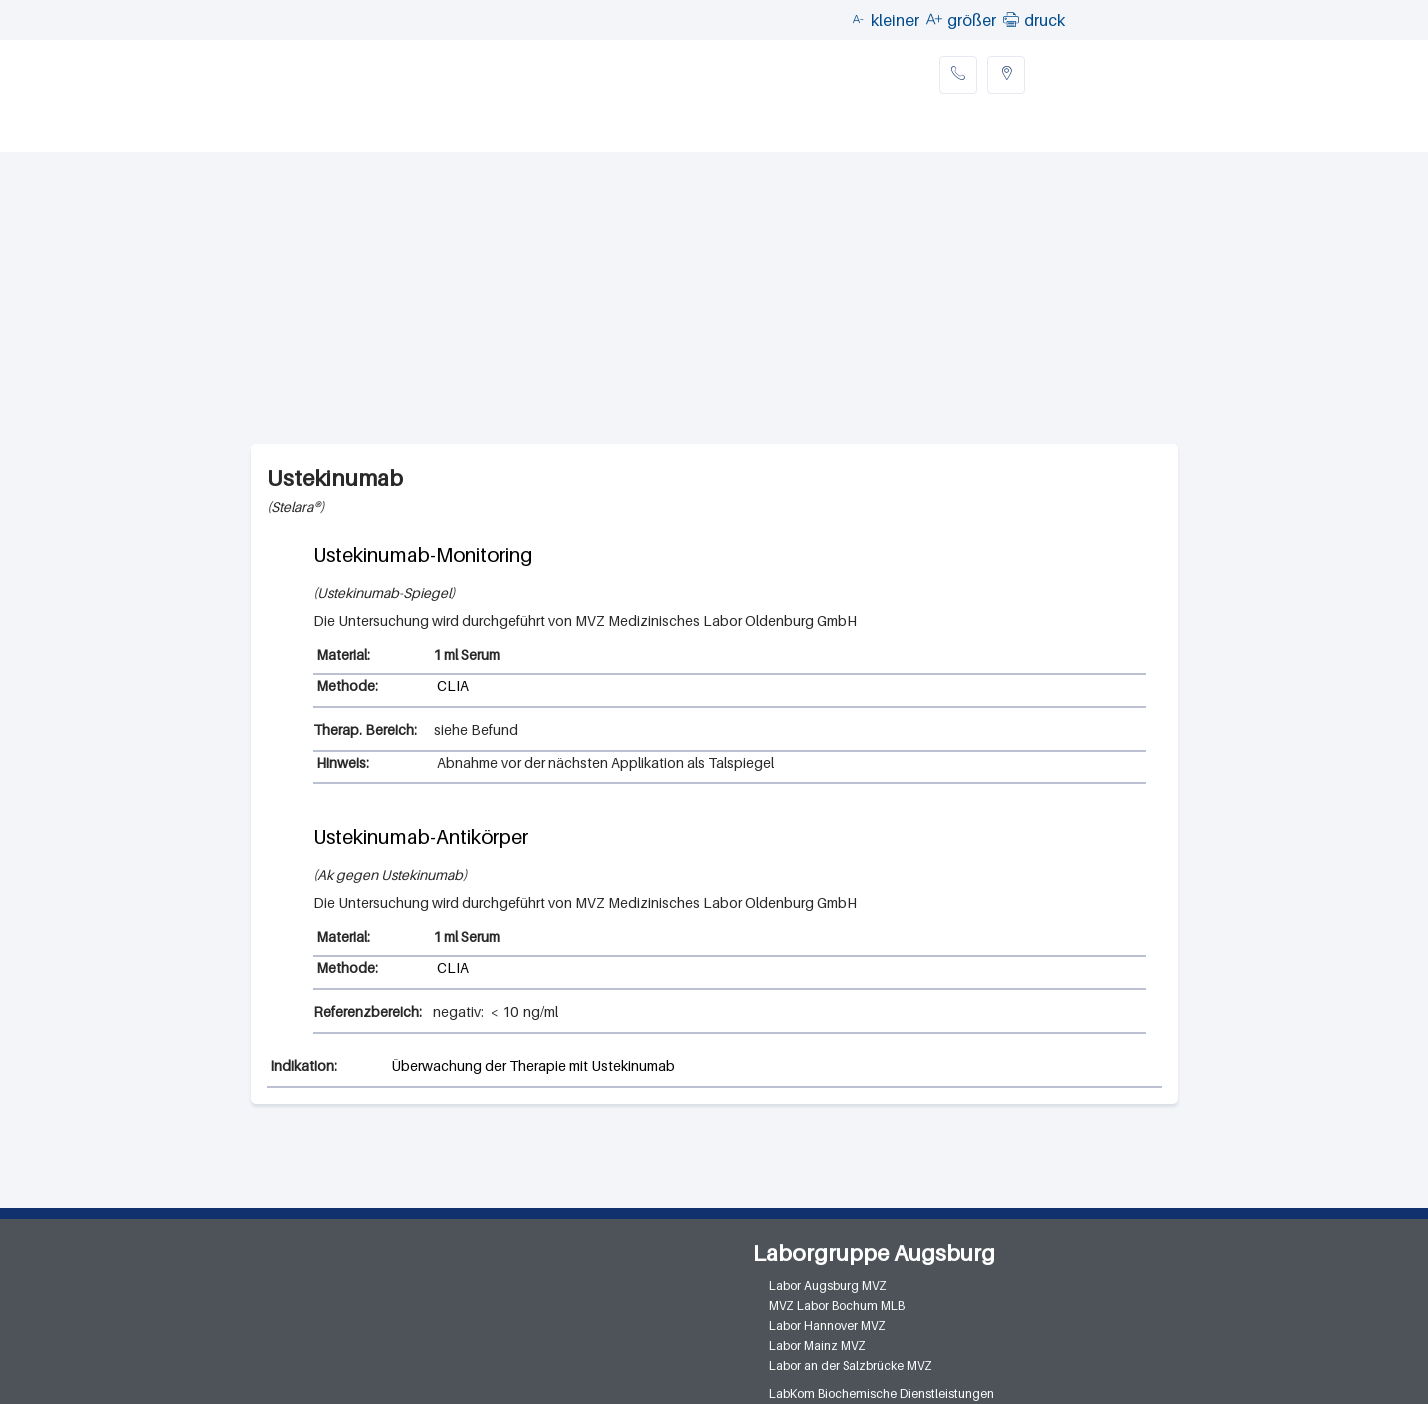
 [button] (1011, 19)
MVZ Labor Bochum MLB (837, 1305)
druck (1044, 20)
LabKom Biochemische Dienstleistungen (881, 1393)
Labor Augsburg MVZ (828, 1285)
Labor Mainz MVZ (817, 1345)
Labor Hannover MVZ (827, 1325)
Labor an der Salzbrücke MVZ (850, 1365)
